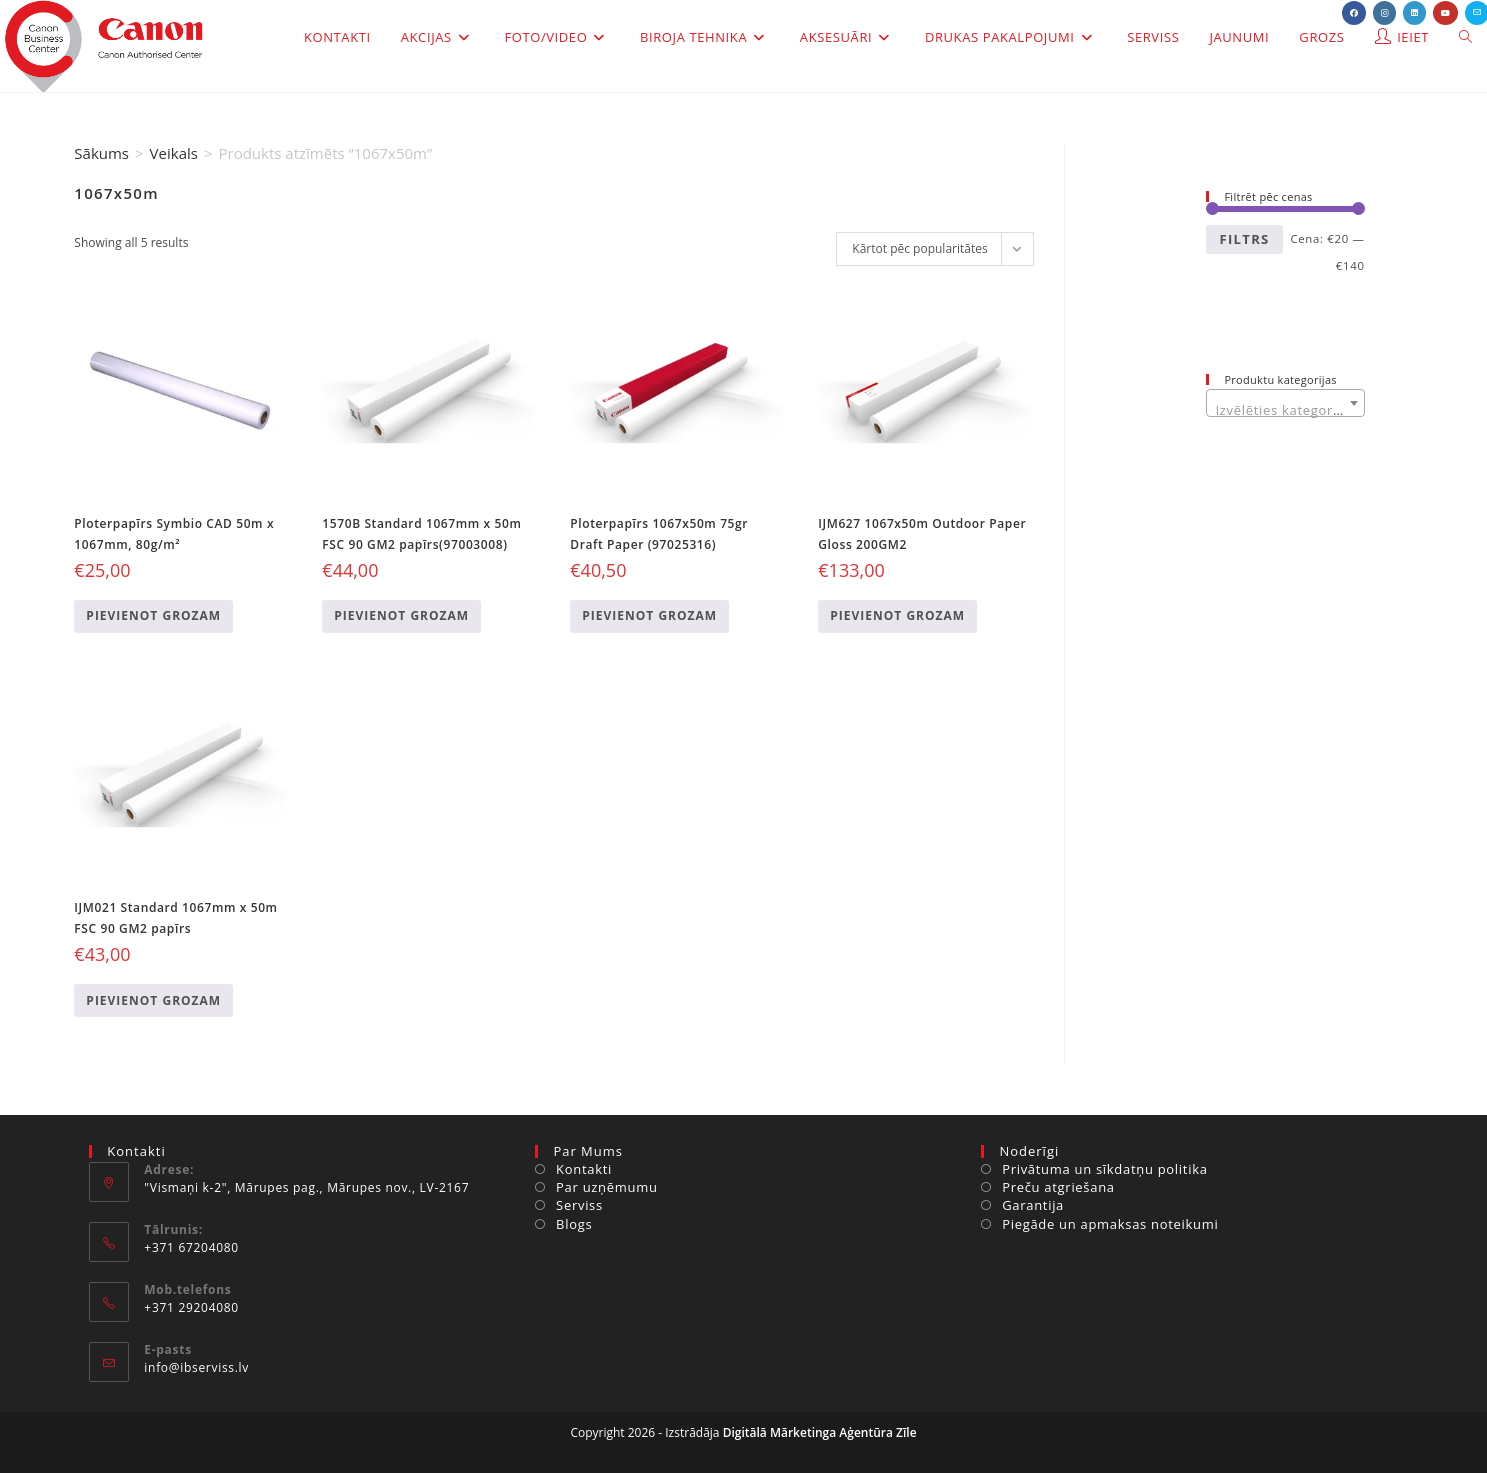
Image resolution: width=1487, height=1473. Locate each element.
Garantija (1033, 1205)
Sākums (101, 153)
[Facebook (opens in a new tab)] (1354, 13)
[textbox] (1285, 410)
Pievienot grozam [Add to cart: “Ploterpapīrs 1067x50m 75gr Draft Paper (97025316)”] (649, 615)
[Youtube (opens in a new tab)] (1445, 13)
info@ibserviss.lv (196, 1367)
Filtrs (1244, 239)
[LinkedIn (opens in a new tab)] (1414, 13)
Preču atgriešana (1058, 1187)
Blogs (574, 1224)
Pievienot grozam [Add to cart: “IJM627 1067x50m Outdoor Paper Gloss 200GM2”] (897, 615)
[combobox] (1285, 403)
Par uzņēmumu (607, 1187)
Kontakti (584, 1169)
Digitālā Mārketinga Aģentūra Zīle (820, 1432)
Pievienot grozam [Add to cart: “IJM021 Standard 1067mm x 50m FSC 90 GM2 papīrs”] (153, 1000)
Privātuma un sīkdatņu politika (1104, 1169)
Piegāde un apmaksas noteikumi (1110, 1224)
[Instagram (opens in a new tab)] (1384, 13)
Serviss (579, 1205)
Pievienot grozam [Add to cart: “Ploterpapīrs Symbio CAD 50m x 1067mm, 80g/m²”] (153, 615)
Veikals (174, 153)
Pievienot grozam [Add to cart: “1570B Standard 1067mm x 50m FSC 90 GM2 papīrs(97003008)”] (401, 615)
